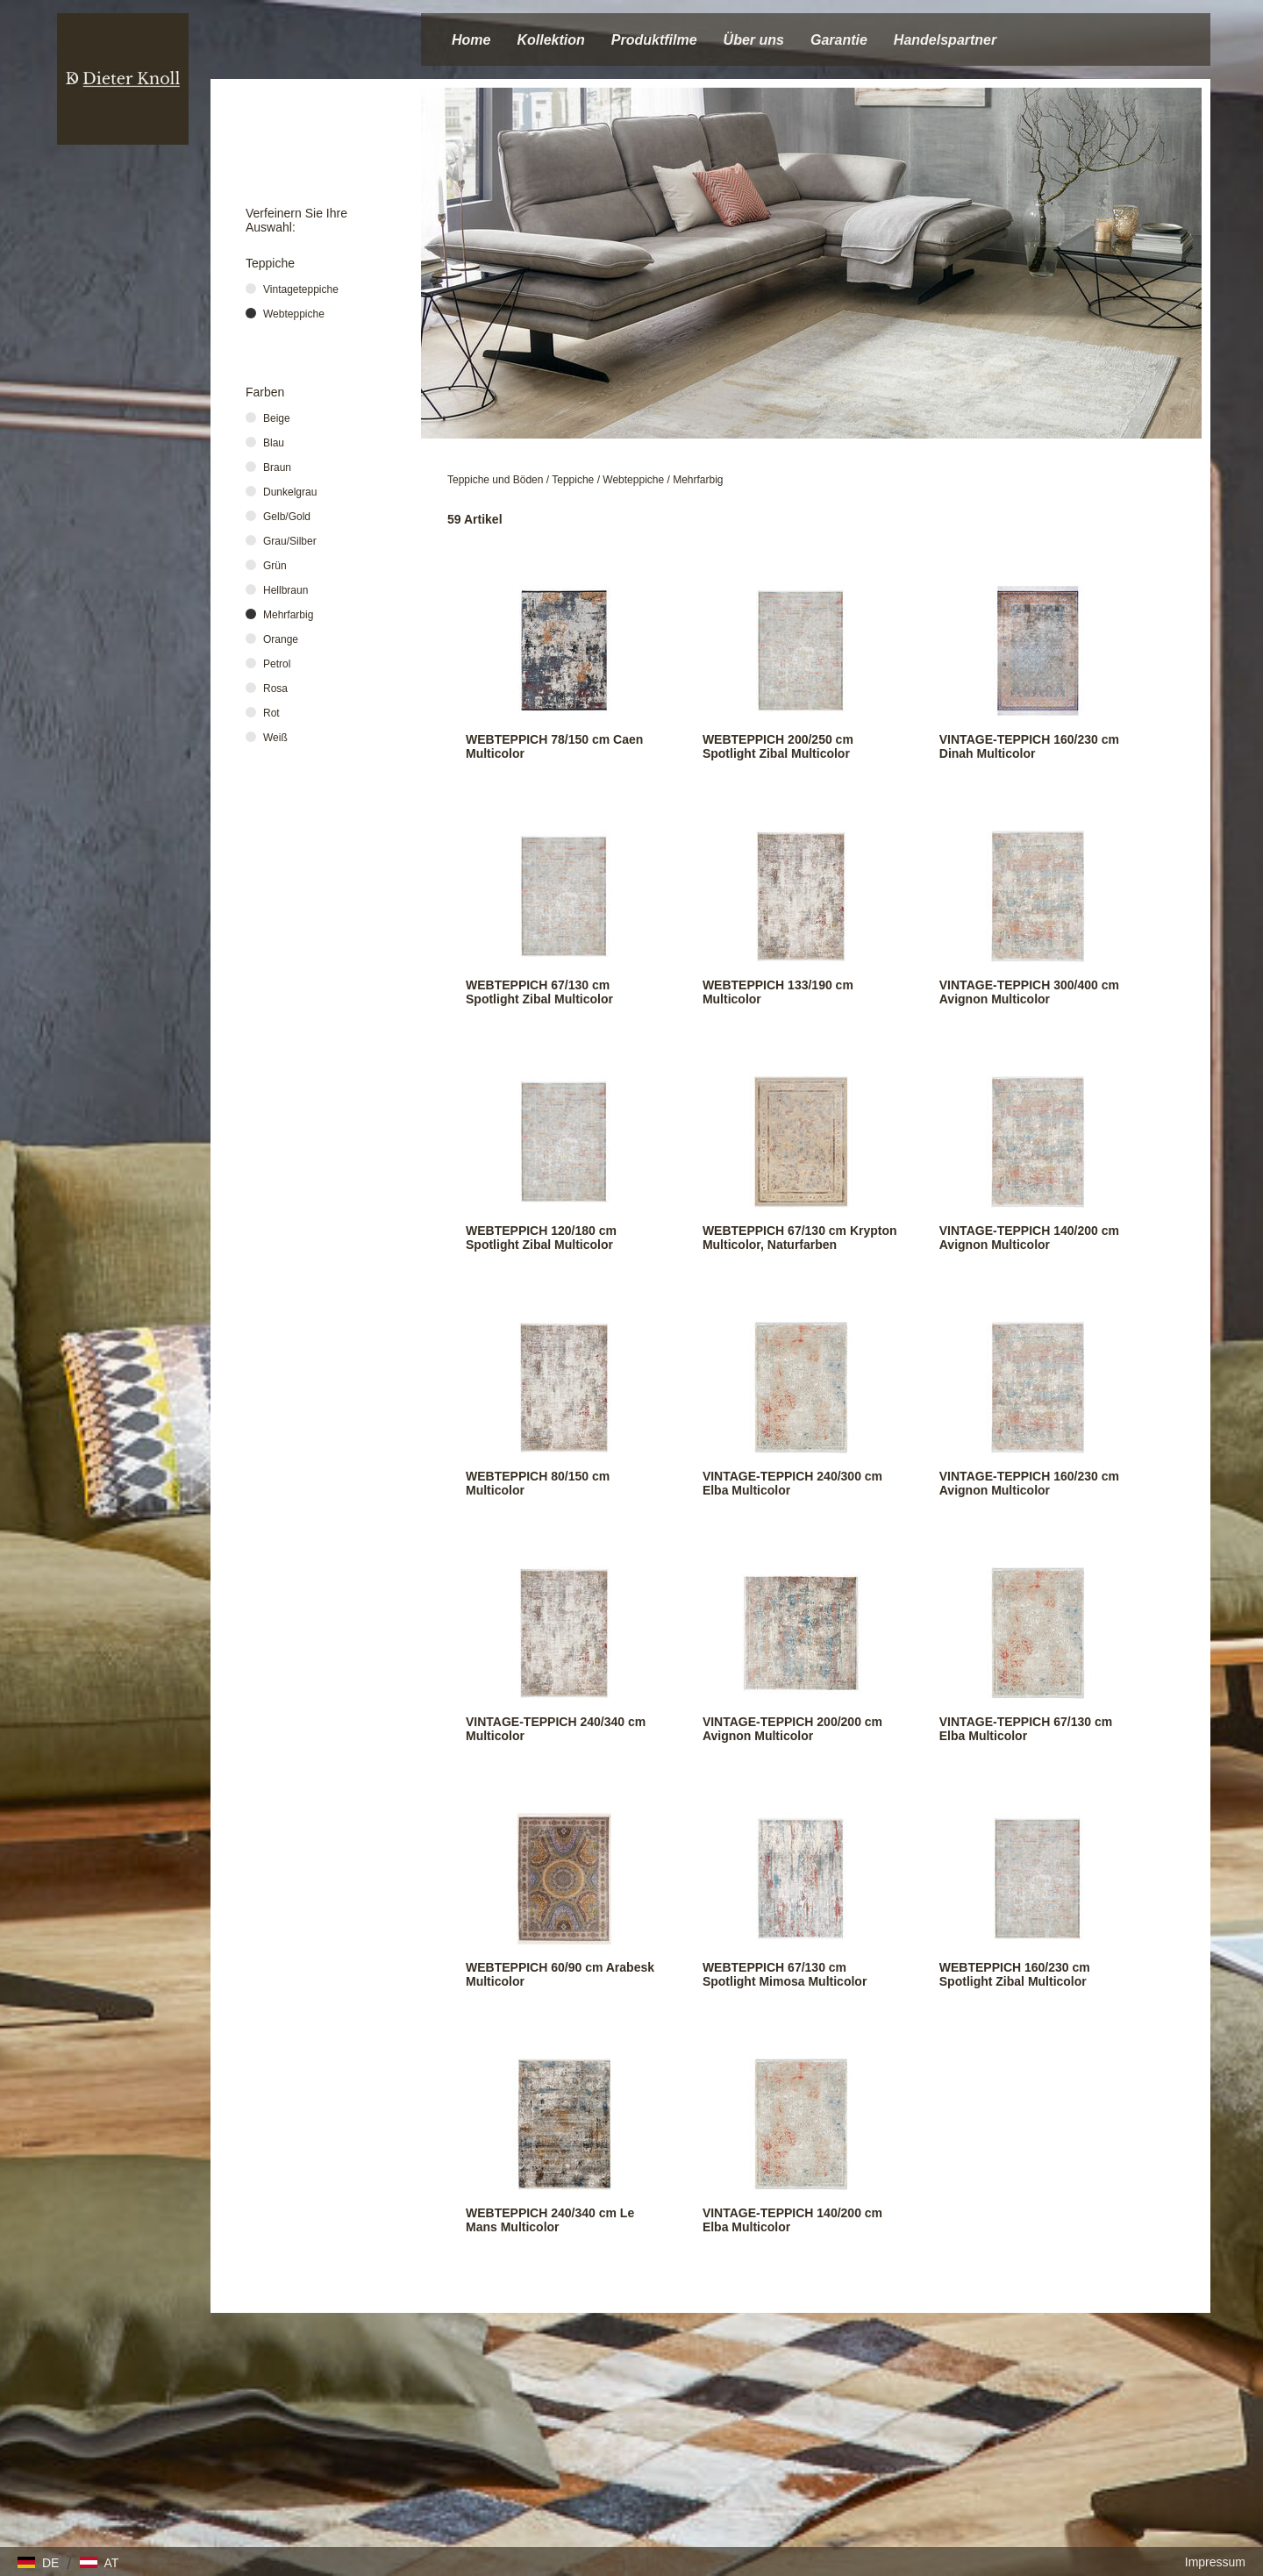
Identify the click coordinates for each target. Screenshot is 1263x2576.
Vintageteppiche (301, 289)
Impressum (1215, 2562)
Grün (275, 566)
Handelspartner (945, 39)
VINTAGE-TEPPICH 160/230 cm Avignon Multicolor (1029, 1483)
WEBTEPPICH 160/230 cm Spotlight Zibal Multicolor (1014, 1974)
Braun (277, 467)
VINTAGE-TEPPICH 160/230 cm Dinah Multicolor (1029, 746)
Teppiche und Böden (495, 480)
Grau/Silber (290, 541)
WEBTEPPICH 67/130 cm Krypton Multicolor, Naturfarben (800, 1238)
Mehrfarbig (698, 480)
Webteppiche (633, 480)
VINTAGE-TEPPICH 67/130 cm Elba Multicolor (1025, 1729)
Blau (273, 443)
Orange (280, 639)
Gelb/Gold (286, 516)
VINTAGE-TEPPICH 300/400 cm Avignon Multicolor (1029, 992)
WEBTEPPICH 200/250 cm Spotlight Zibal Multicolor (778, 746)
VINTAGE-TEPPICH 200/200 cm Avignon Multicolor (792, 1729)
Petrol (276, 664)
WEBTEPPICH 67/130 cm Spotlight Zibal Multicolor (539, 992)
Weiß (275, 737)
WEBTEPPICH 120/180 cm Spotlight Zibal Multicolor (541, 1238)
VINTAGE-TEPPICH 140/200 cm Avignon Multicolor (1029, 1238)
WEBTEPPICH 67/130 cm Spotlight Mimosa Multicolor (785, 1974)
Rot (271, 713)
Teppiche (573, 480)
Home (471, 39)
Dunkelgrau (290, 492)
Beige (276, 418)
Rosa (275, 688)
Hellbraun (285, 590)
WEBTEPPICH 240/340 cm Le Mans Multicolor (550, 2220)
